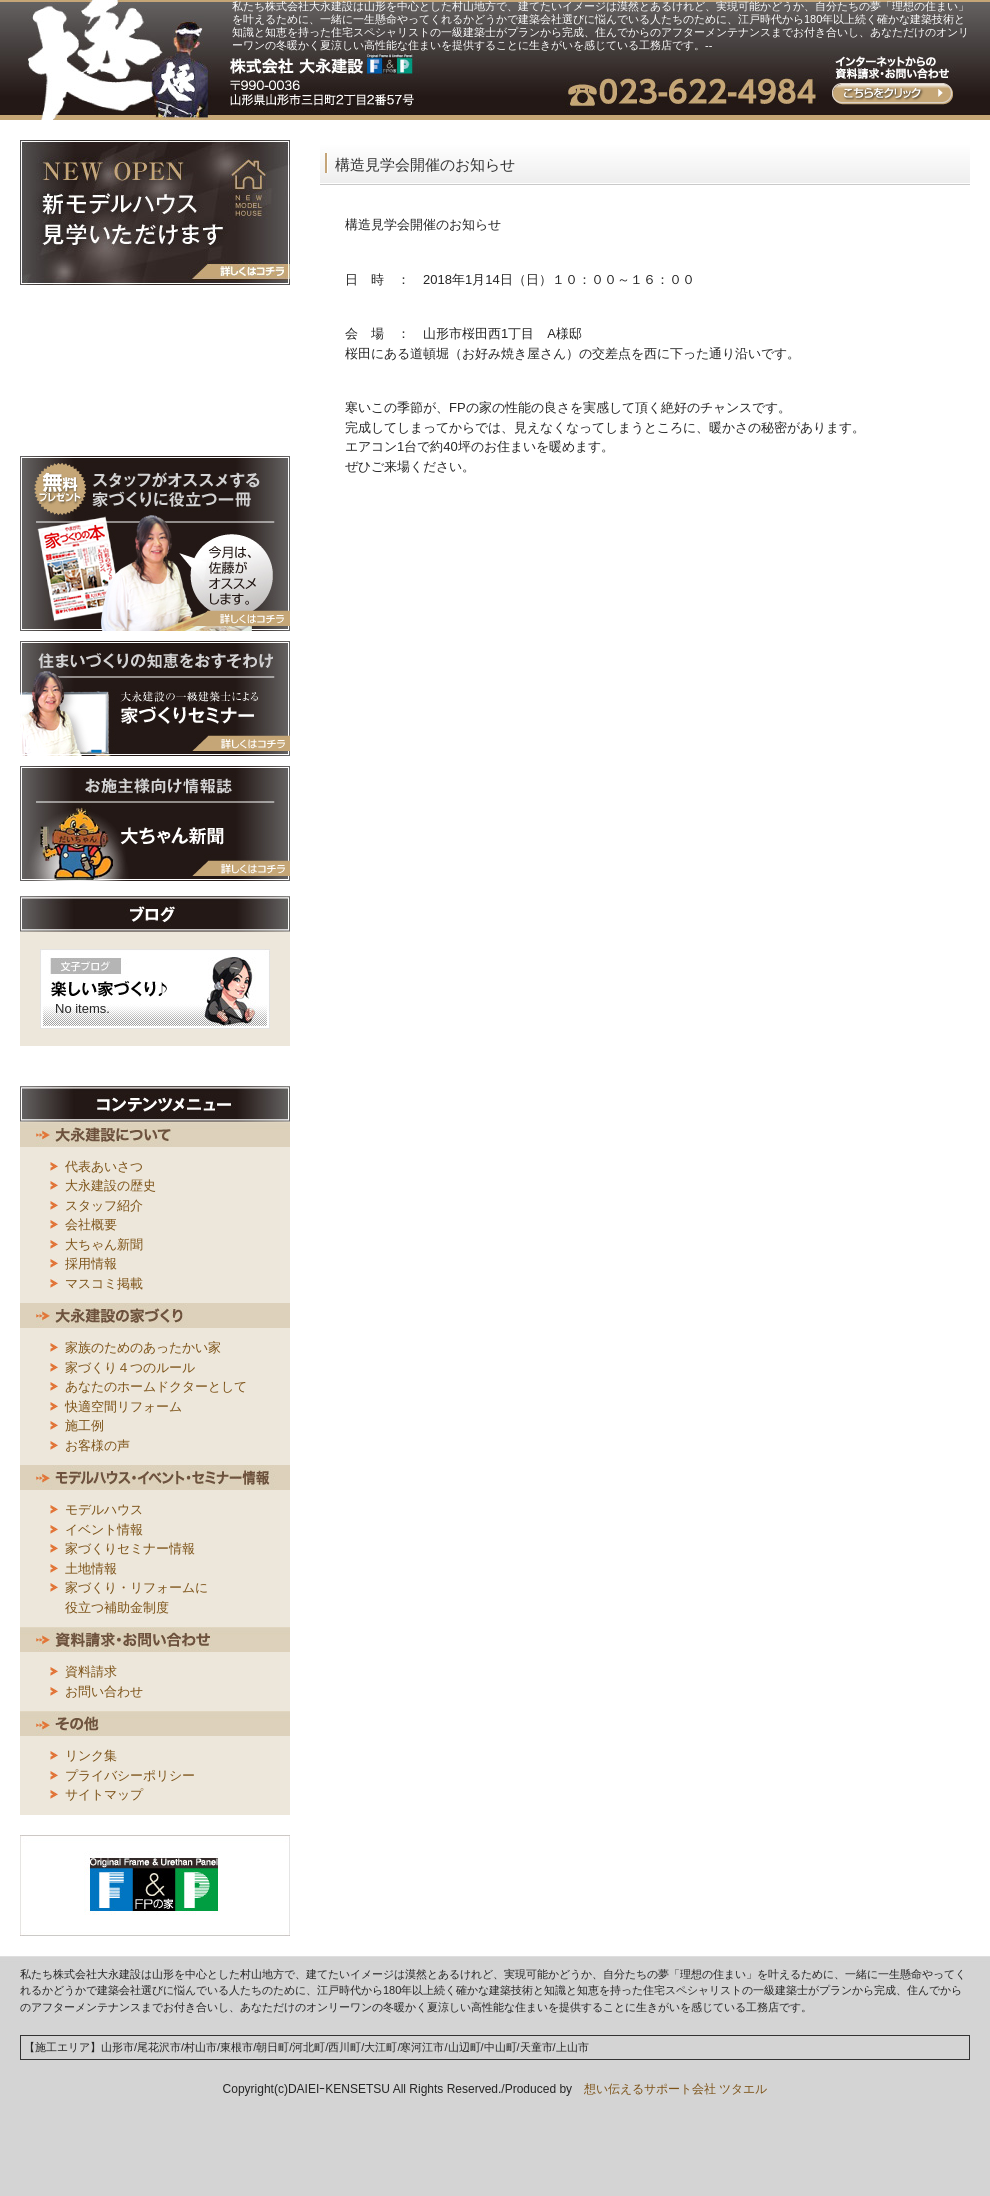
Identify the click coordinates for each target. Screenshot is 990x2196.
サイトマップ (104, 1794)
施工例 (84, 1425)
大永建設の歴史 (110, 1185)
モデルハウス (104, 1509)
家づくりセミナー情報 (130, 1548)
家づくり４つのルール (130, 1367)
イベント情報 (104, 1529)
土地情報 (91, 1568)
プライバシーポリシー (130, 1775)
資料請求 (91, 1671)
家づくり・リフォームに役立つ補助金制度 (136, 1597)
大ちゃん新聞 (104, 1244)
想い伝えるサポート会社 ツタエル (669, 2089)
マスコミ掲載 (104, 1283)
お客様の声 (97, 1445)
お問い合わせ (104, 1691)
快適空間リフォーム (123, 1406)
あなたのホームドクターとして (156, 1386)
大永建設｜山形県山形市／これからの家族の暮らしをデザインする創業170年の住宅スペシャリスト (118, 60)
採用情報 (91, 1263)
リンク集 (91, 1755)
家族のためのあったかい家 (143, 1347)
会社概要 (91, 1224)
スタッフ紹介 (104, 1205)
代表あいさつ (104, 1166)
